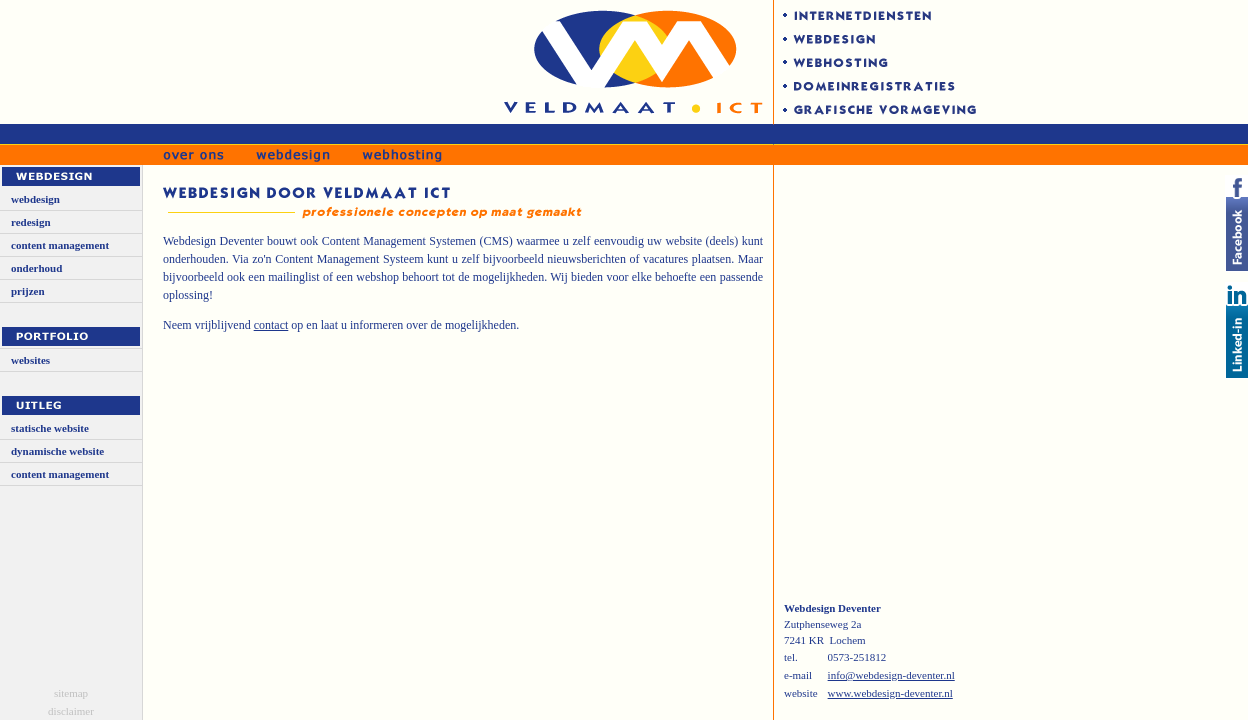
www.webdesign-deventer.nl (890, 693)
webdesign (35, 199)
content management (60, 245)
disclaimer (71, 711)
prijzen (28, 291)
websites (30, 360)
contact (271, 325)
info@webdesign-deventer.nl (891, 675)
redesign (31, 222)
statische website (50, 428)
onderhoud (36, 268)
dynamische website (57, 451)
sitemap (71, 693)
